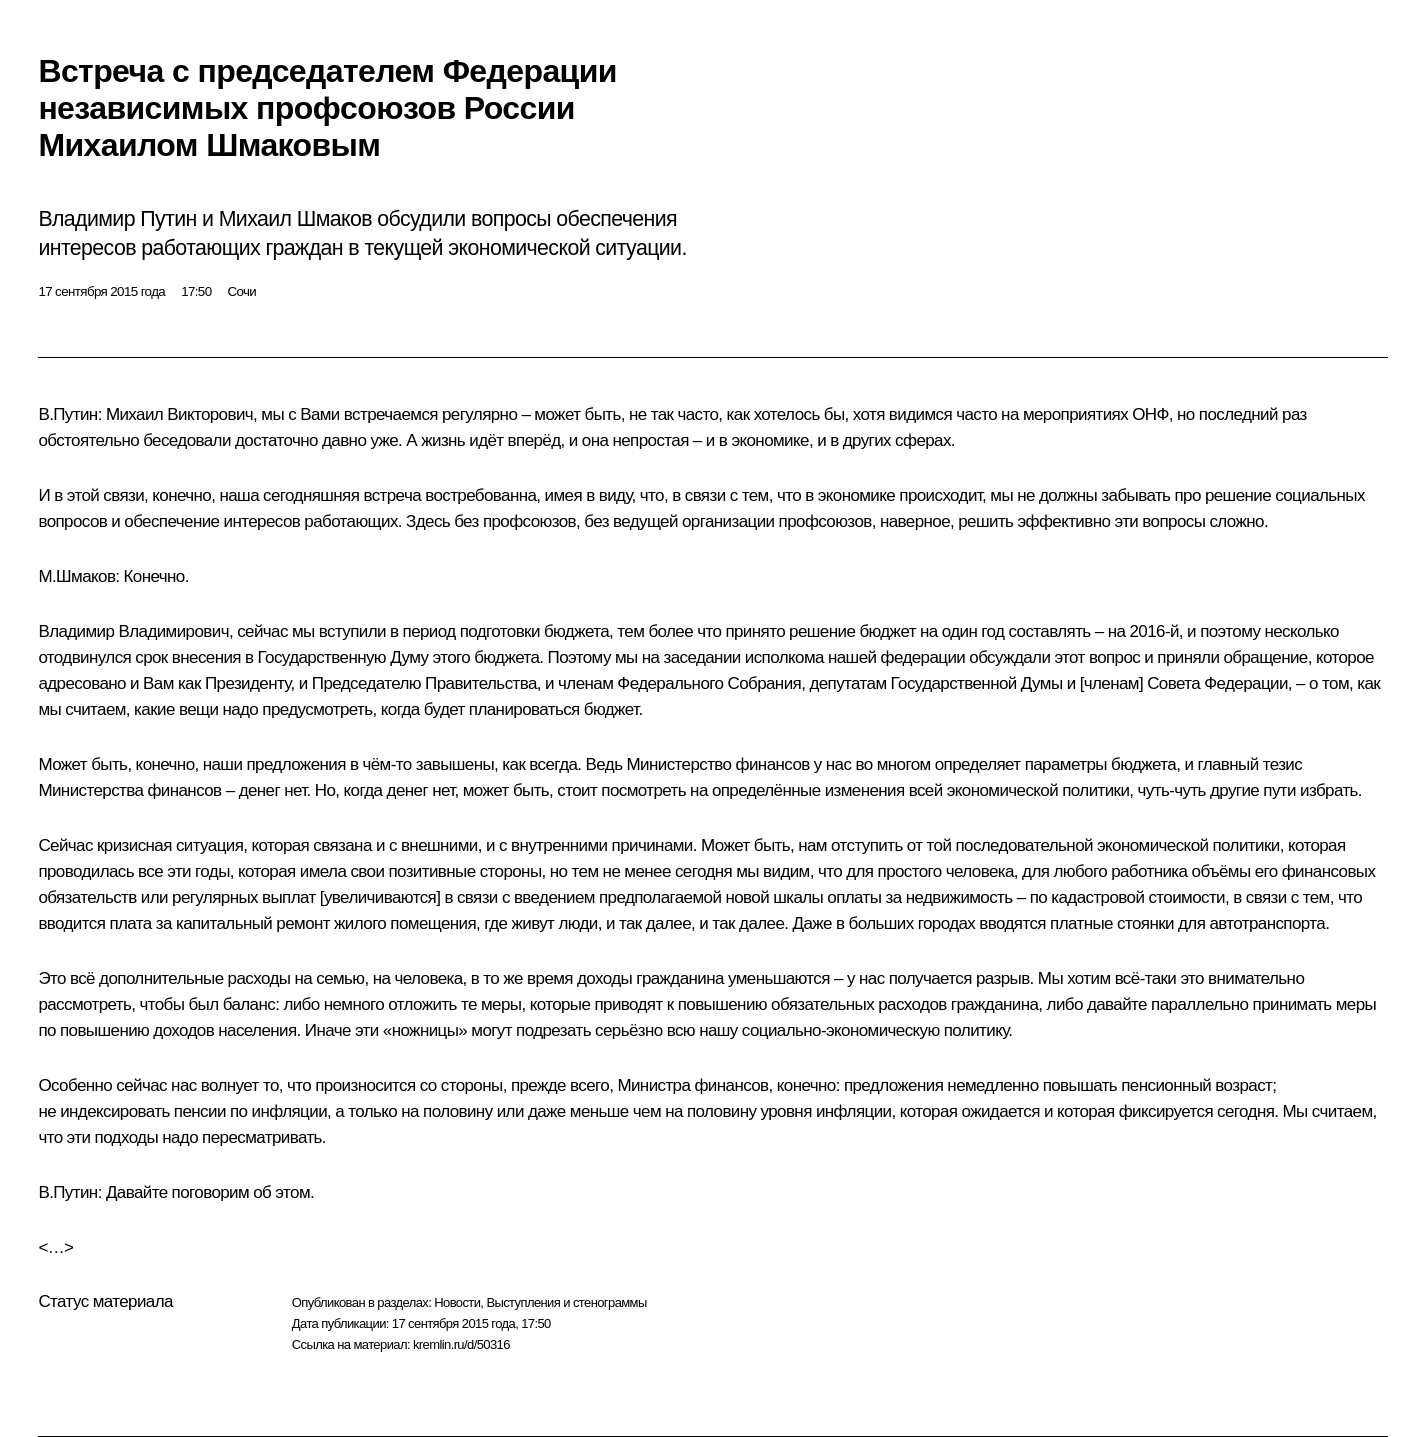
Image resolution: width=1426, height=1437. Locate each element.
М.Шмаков (76, 576)
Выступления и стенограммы (566, 1302)
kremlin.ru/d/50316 (461, 1344)
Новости (457, 1302)
